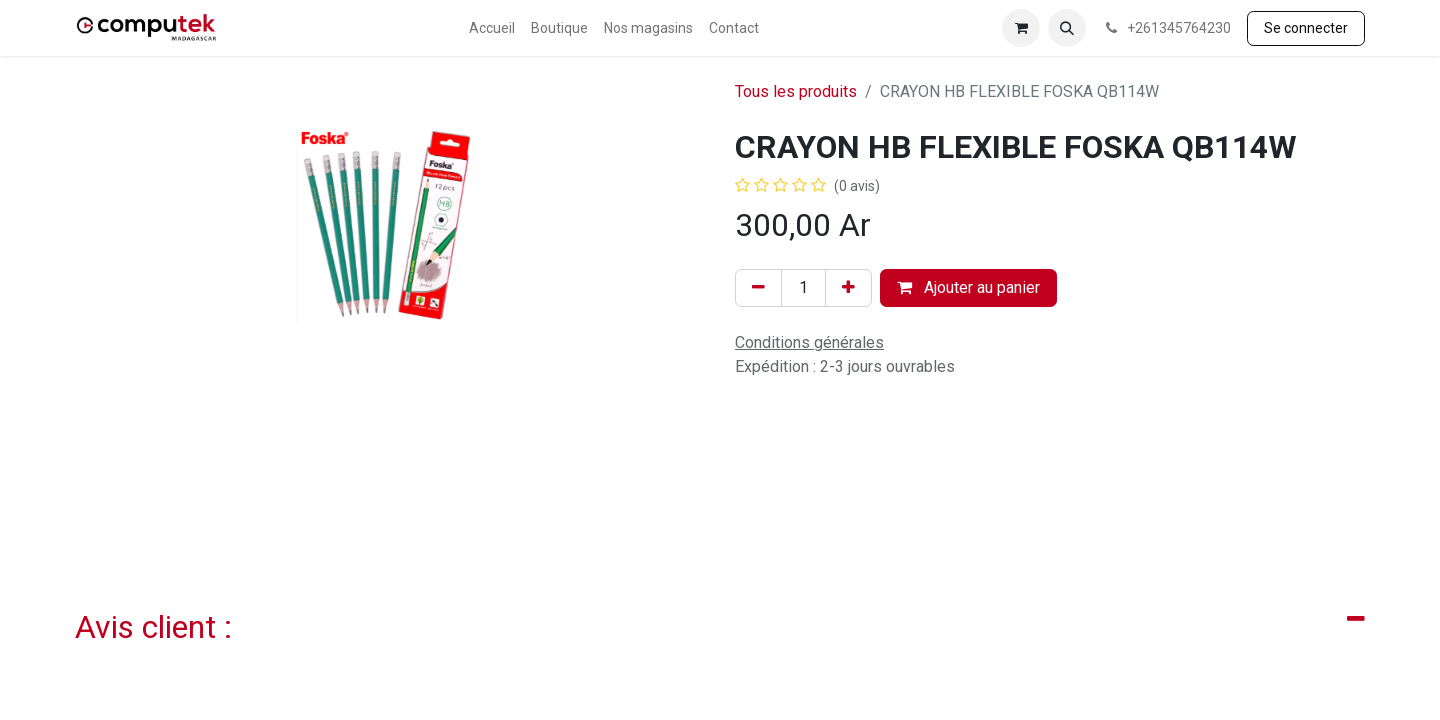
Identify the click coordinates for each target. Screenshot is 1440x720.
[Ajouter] (848, 288)
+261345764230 (1166, 28)
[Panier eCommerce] (1021, 28)
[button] (1067, 28)
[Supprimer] (758, 288)
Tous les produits (796, 91)
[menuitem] (492, 28)
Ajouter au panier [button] (968, 287)
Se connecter (1306, 28)
